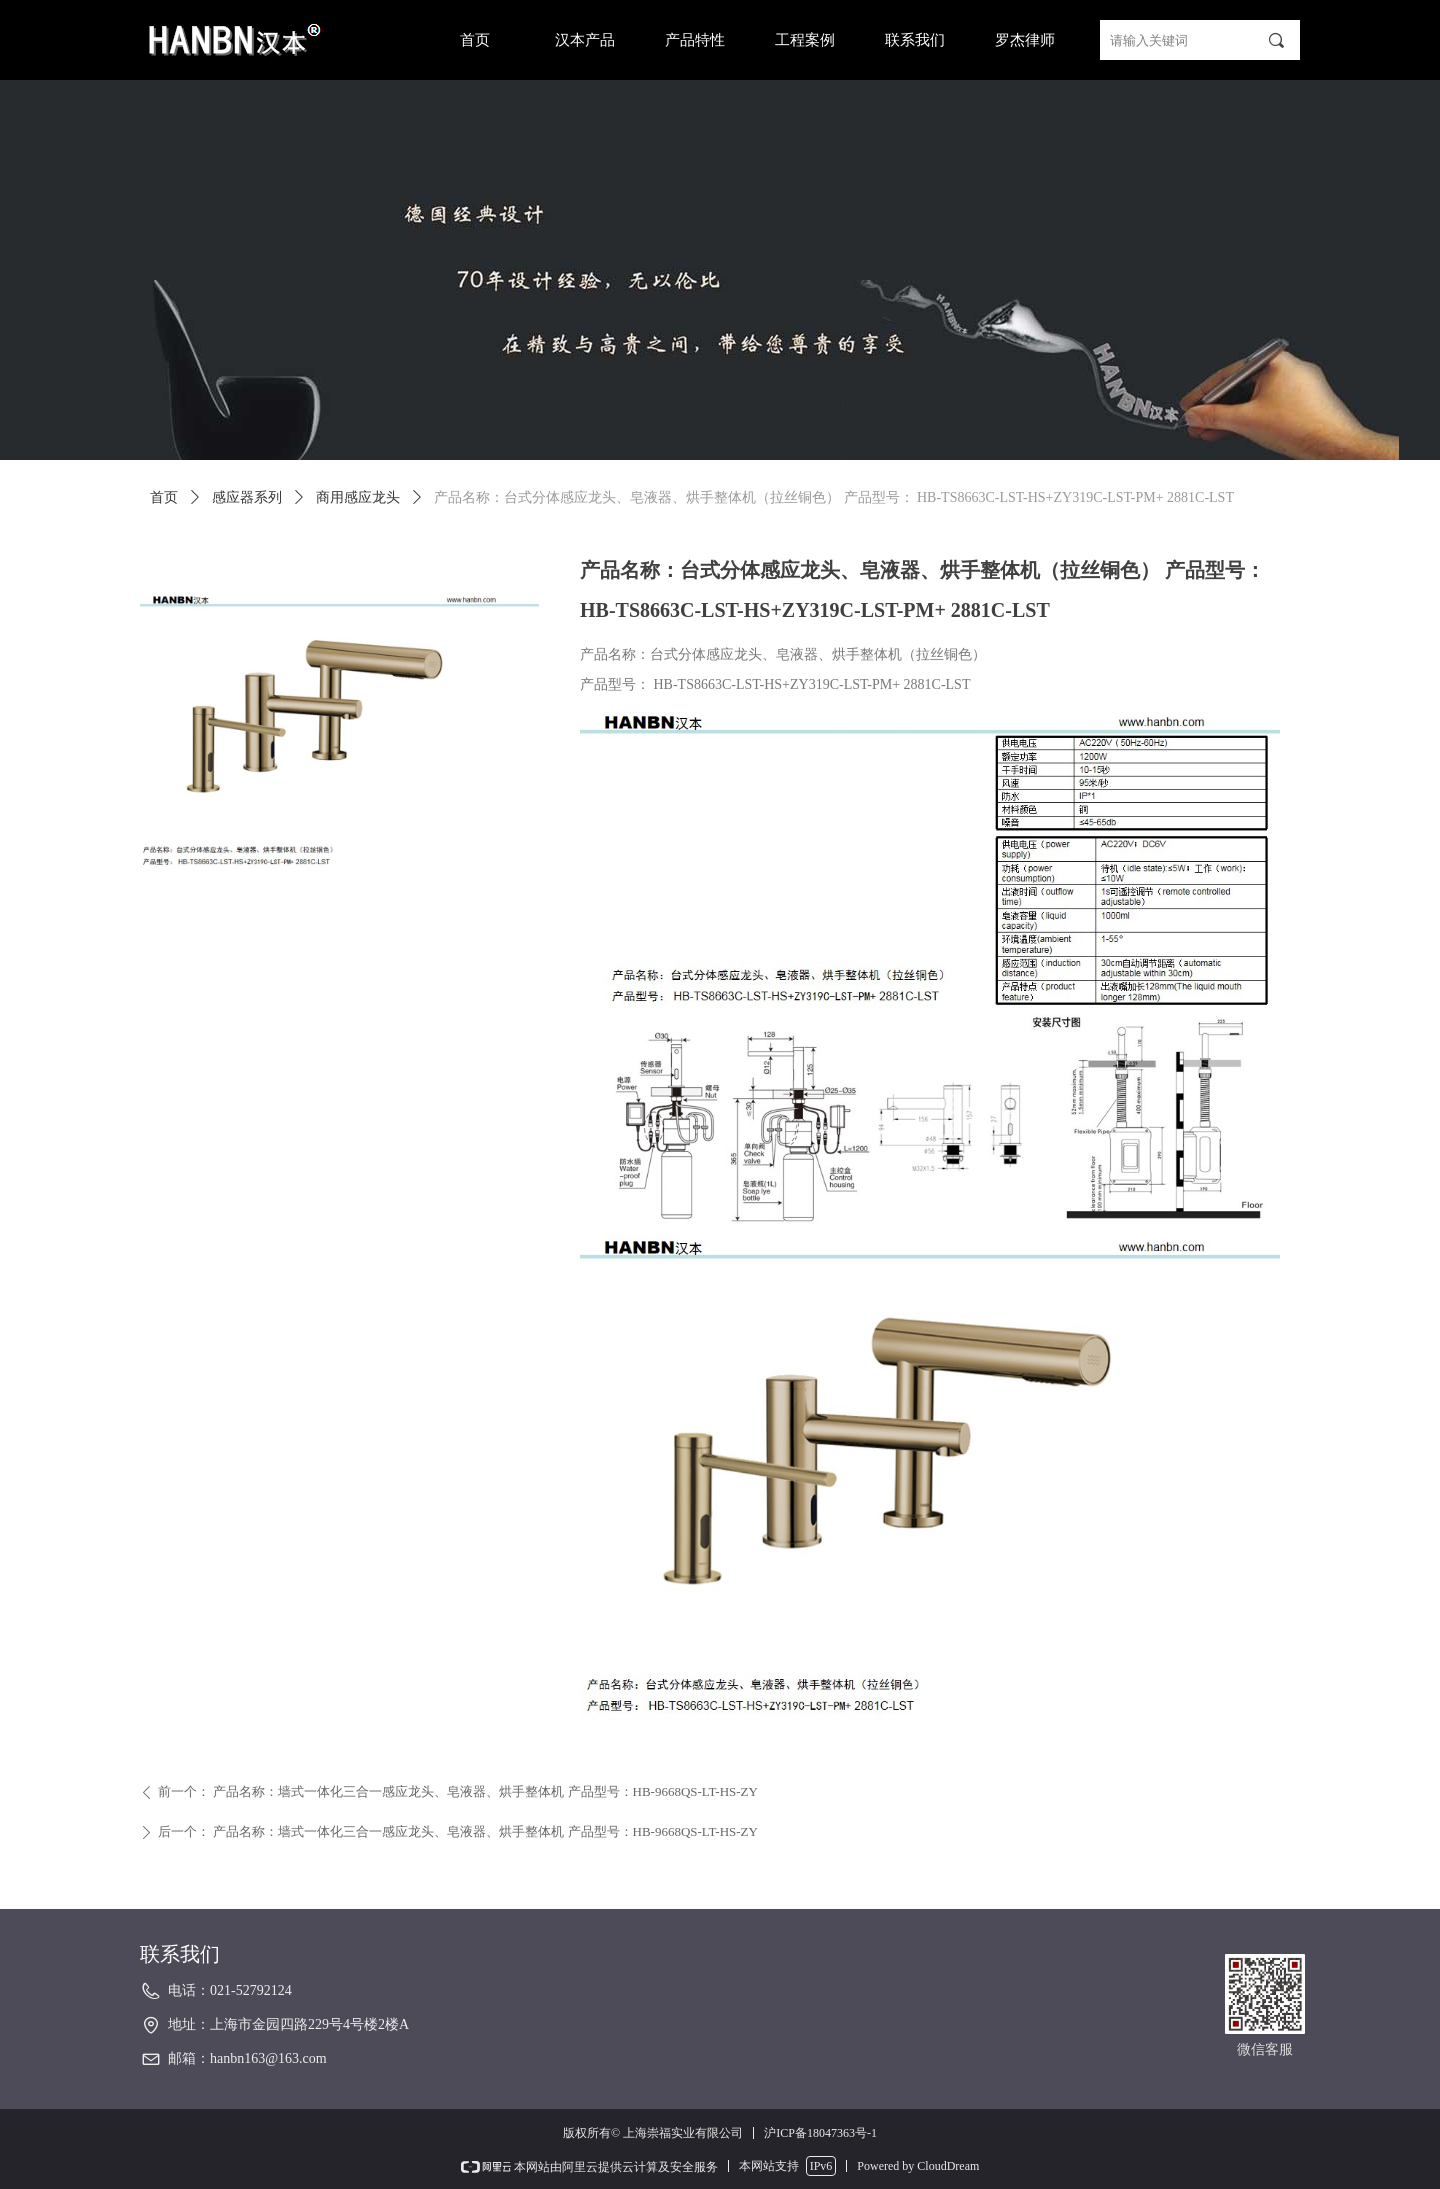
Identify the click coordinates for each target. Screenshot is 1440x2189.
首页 (164, 497)
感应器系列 (247, 497)
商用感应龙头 (358, 497)
